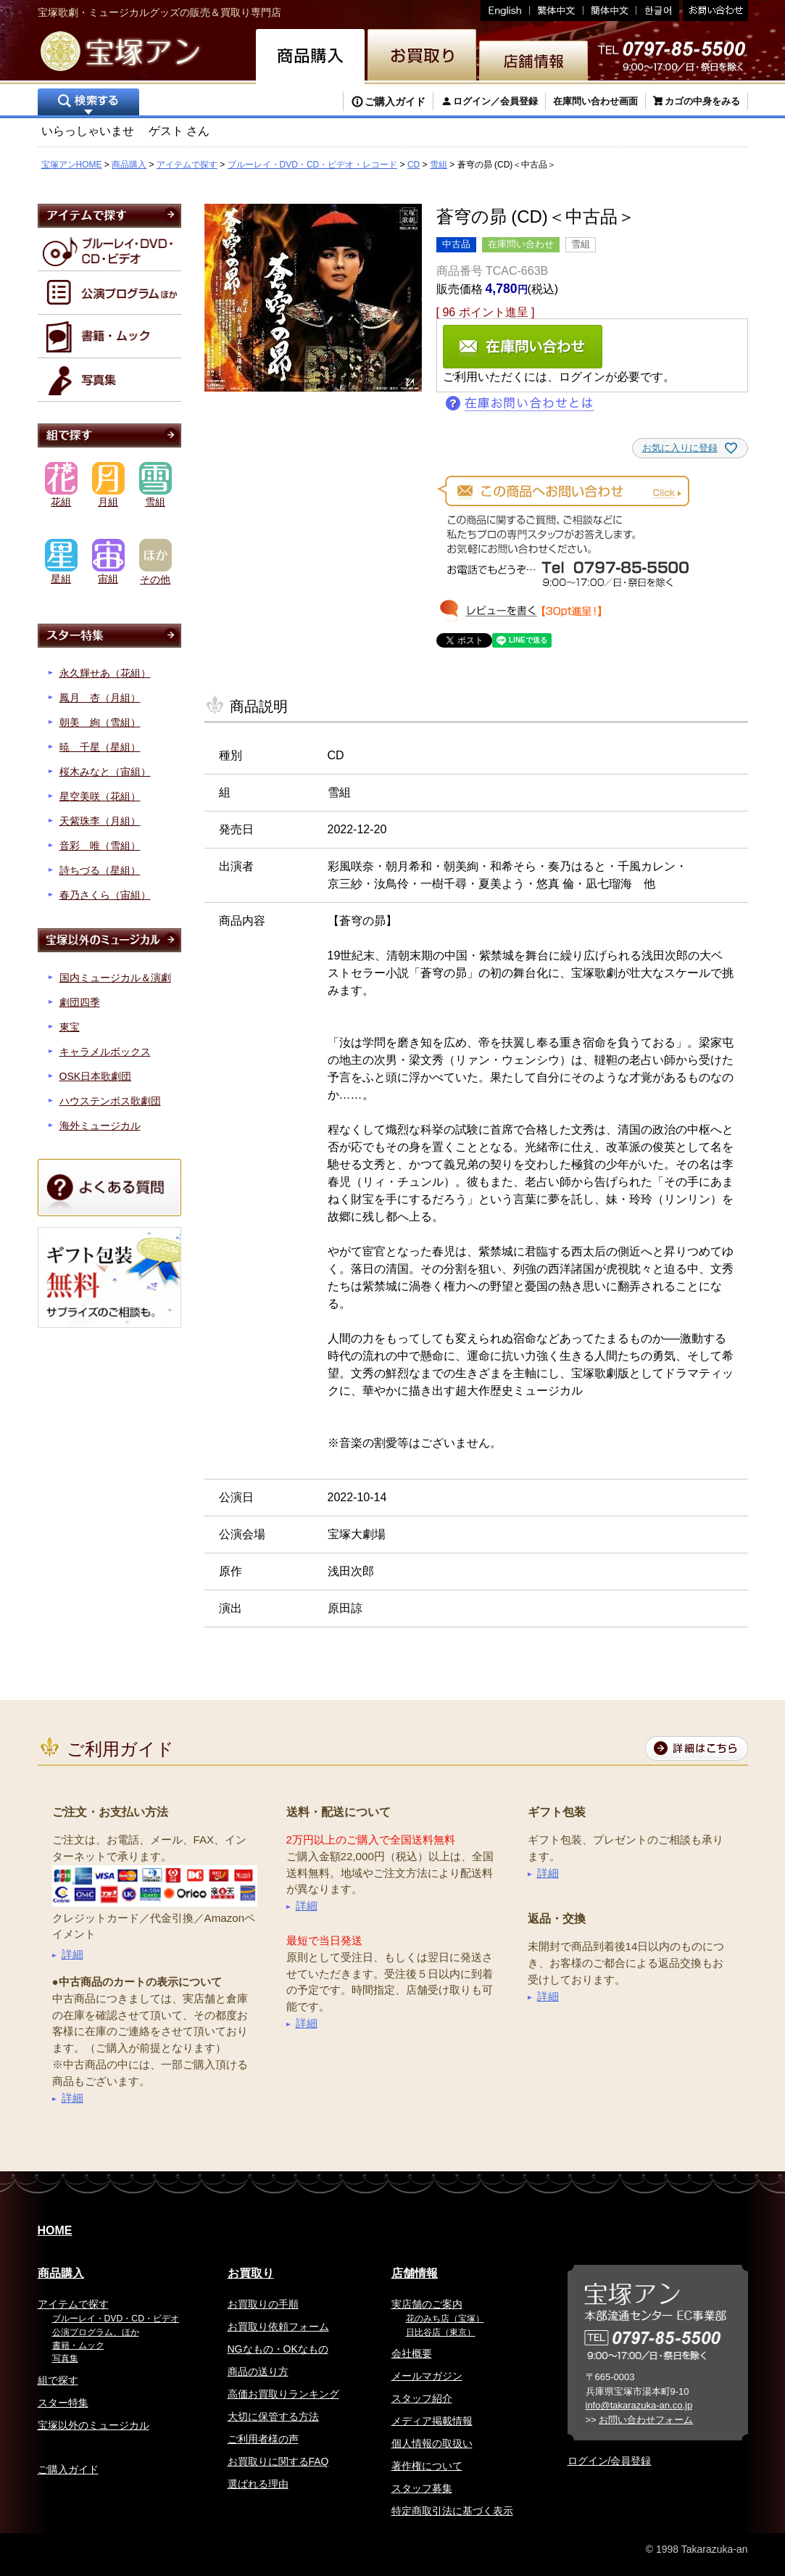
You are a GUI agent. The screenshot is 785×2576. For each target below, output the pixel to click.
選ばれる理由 (258, 2484)
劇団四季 (79, 1002)
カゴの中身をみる (702, 101)
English (505, 10)
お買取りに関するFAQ (278, 2461)
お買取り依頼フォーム (278, 2326)
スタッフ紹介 (421, 2398)
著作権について (426, 2466)
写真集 (65, 2358)
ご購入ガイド (395, 101)
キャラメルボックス (105, 1051)
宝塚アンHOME (71, 165)
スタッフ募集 (421, 2488)
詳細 (72, 1954)
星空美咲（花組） (100, 796)
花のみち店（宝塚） (445, 2318)
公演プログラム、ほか (95, 2332)
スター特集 (63, 2402)
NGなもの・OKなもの (278, 2349)
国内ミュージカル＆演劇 (115, 977)
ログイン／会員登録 (495, 101)
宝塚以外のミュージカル (93, 2425)
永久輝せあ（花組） (105, 673)
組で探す (58, 2380)
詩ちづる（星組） (100, 870)
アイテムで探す (187, 165)
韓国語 (657, 10)
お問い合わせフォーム (646, 2419)
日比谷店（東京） (440, 2332)
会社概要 (411, 2353)
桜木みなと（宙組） (105, 771)
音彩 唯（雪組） (100, 845)
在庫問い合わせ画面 (595, 101)
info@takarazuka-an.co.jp (639, 2405)
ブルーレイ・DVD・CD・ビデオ (116, 2318)
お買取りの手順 (263, 2304)
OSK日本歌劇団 (95, 1076)
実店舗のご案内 (426, 2304)
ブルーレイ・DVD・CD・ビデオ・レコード (313, 165)
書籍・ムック (78, 2345)
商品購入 (129, 165)
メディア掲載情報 (432, 2421)
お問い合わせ (713, 10)
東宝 (69, 1027)
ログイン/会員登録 (610, 2460)
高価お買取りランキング (283, 2394)
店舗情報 (414, 2273)
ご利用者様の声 (263, 2439)
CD (413, 165)
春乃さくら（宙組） (105, 895)
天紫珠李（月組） (100, 821)
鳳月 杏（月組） (100, 697)
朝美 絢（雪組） (100, 722)
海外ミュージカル (100, 1125)
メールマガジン (426, 2376)
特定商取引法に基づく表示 (452, 2511)
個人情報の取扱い (432, 2443)
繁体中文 (556, 10)
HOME (55, 2230)
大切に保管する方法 (273, 2416)
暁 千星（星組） (100, 747)
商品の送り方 (258, 2371)
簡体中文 (609, 10)
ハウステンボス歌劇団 (110, 1101)
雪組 (438, 165)
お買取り (251, 2273)
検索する (88, 103)
